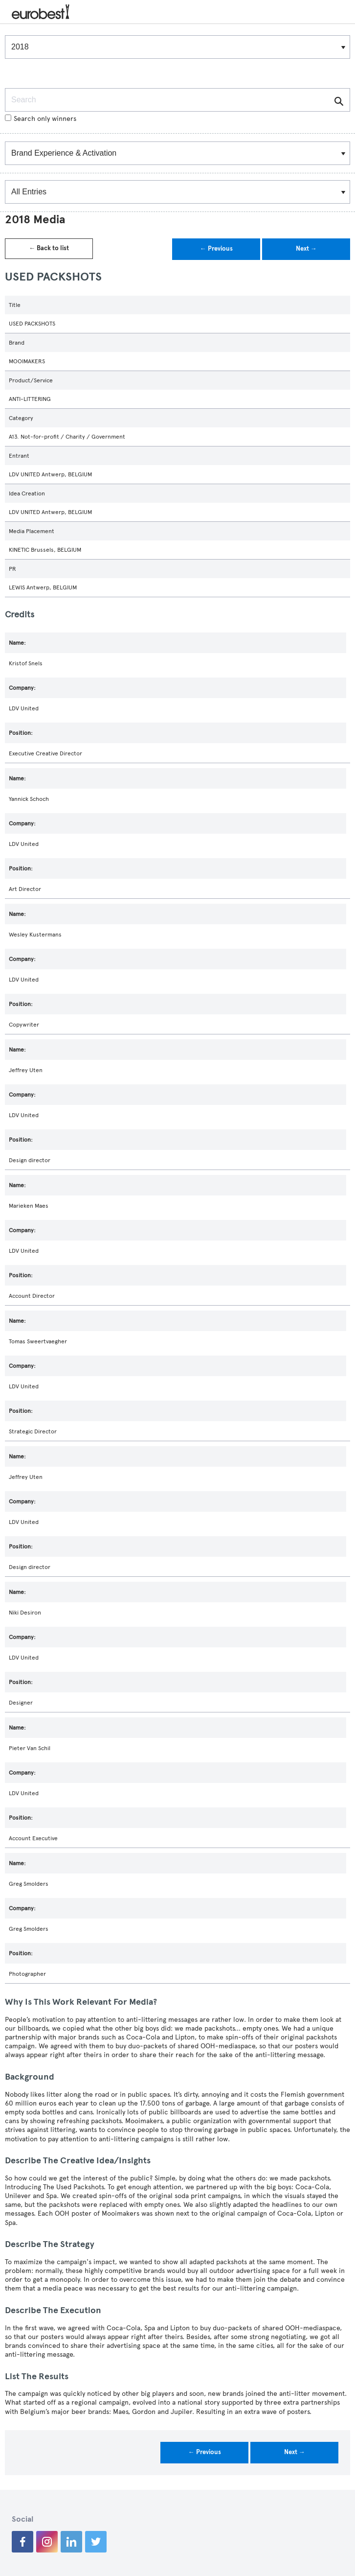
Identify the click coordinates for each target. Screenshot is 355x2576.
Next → (306, 249)
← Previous (216, 249)
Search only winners (40, 119)
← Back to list (49, 248)
